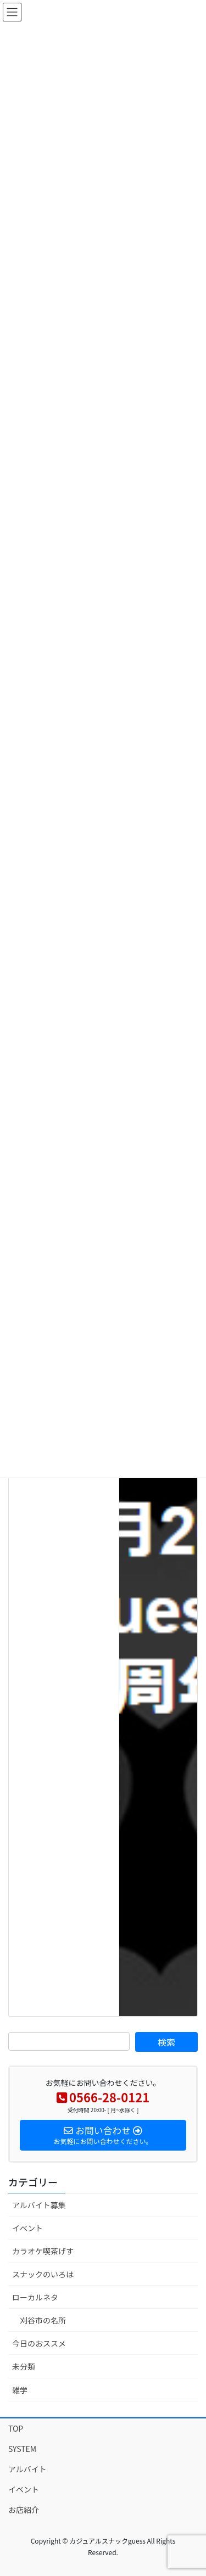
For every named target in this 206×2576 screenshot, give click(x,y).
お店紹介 (23, 2509)
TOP (15, 2428)
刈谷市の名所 (43, 2320)
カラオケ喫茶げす (43, 2251)
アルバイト (27, 2468)
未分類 (23, 2366)
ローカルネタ (35, 2297)
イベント (27, 2228)
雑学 (19, 2389)
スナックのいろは (43, 2274)
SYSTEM (22, 2448)
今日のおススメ (39, 2343)
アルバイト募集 (39, 2204)
